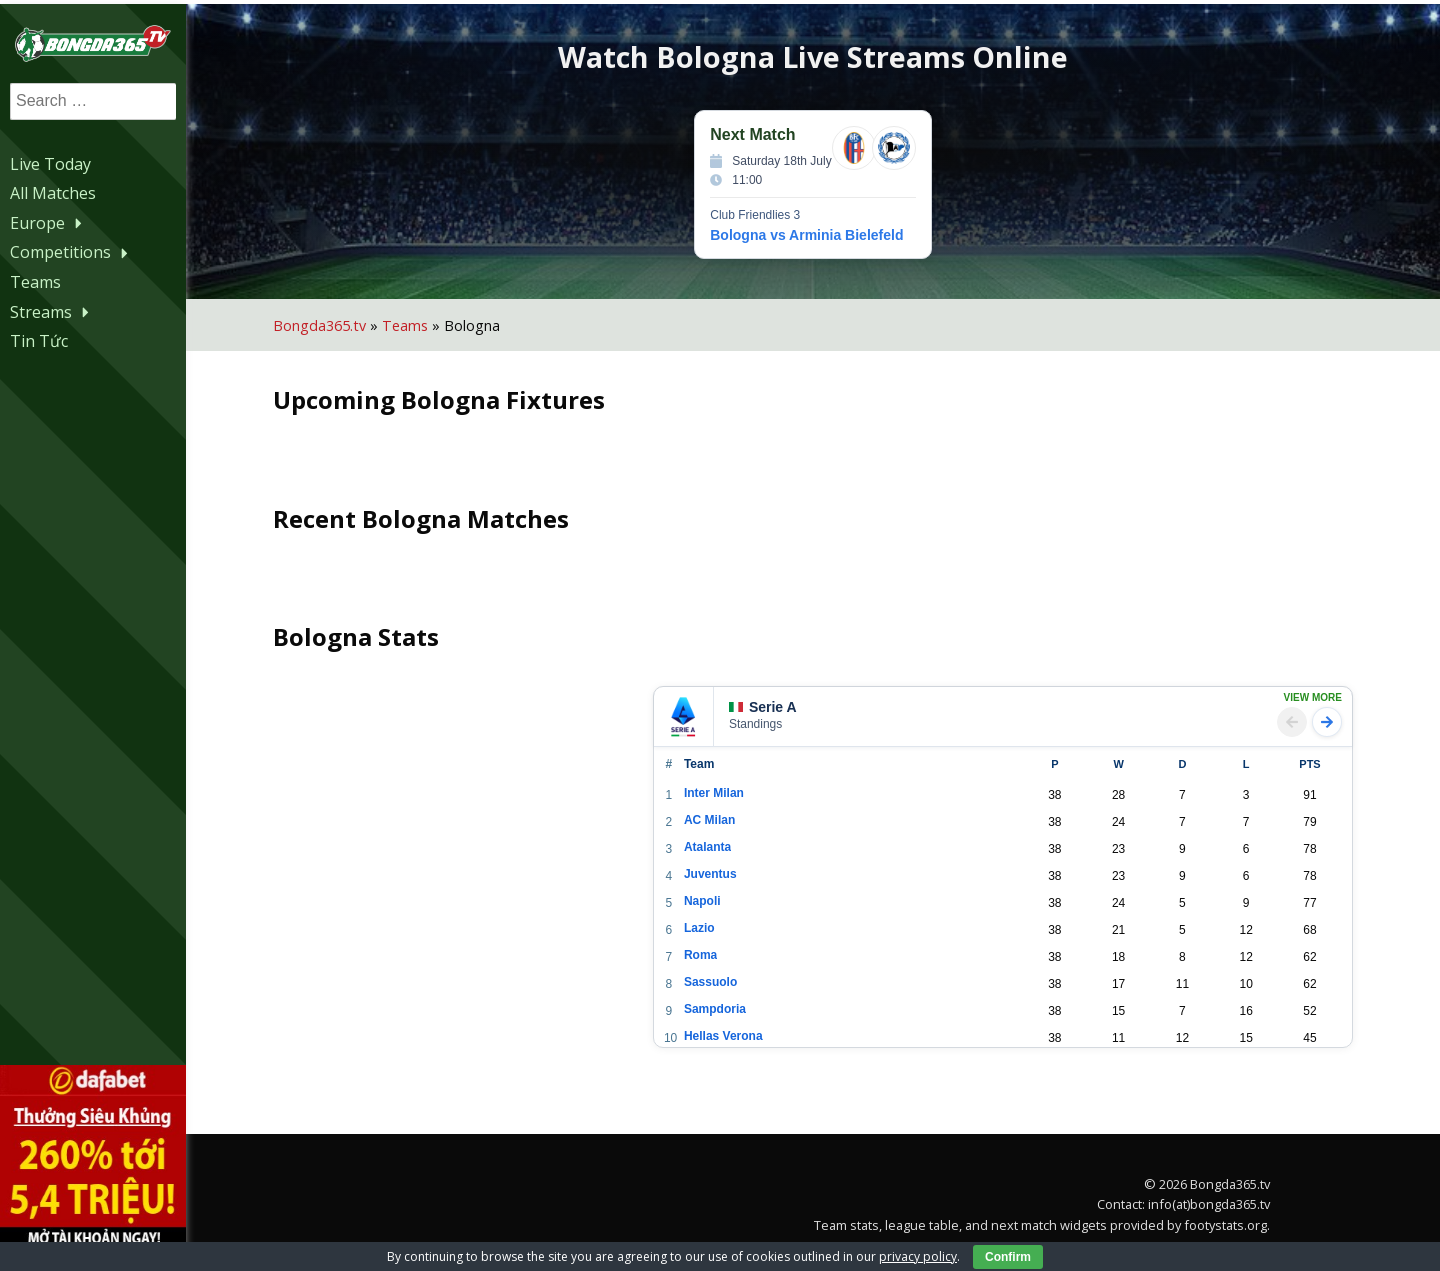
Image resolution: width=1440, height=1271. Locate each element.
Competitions (71, 251)
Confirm (1008, 1257)
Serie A (770, 703)
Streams (52, 310)
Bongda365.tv (326, 320)
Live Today (50, 162)
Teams (35, 281)
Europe (48, 222)
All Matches (53, 192)
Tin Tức (39, 340)
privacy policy (918, 1256)
